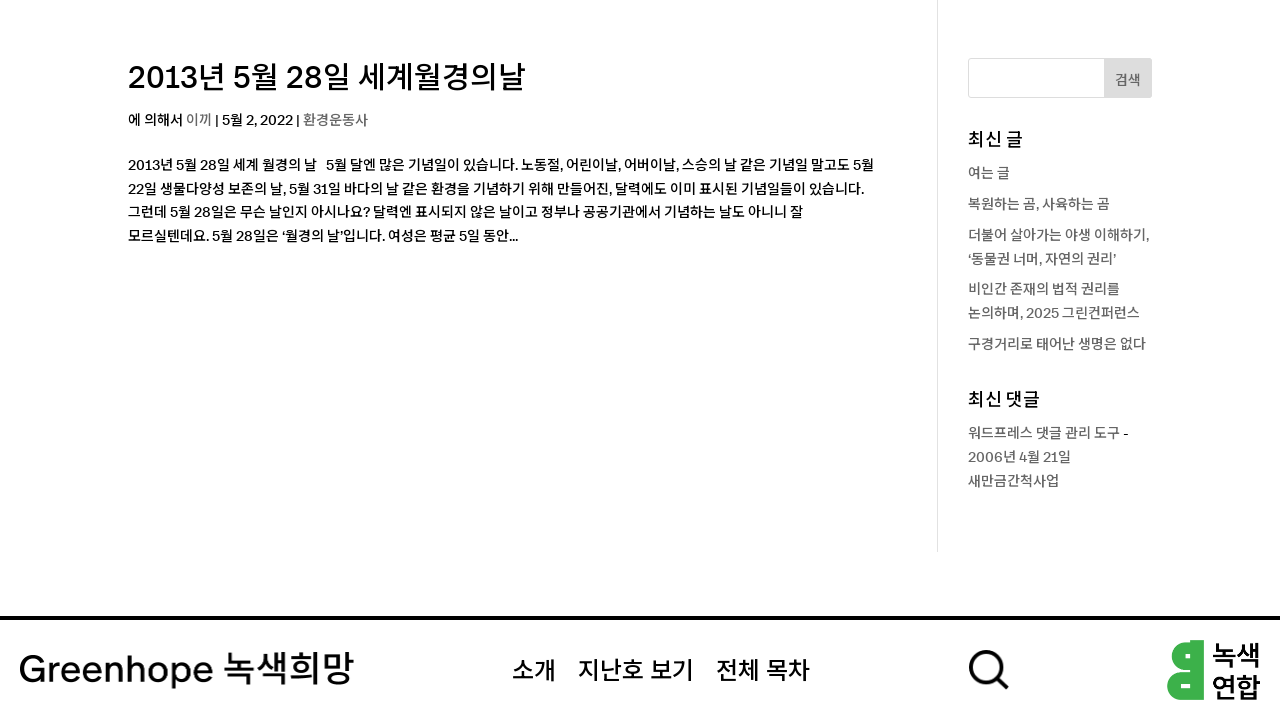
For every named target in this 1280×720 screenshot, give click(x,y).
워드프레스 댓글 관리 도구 (1044, 434)
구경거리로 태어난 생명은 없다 (1057, 345)
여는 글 (989, 174)
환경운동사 (335, 121)
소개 (534, 672)
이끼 (199, 121)
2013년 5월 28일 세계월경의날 (327, 79)
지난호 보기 (636, 672)
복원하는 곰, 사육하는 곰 (1039, 205)
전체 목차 (763, 672)
